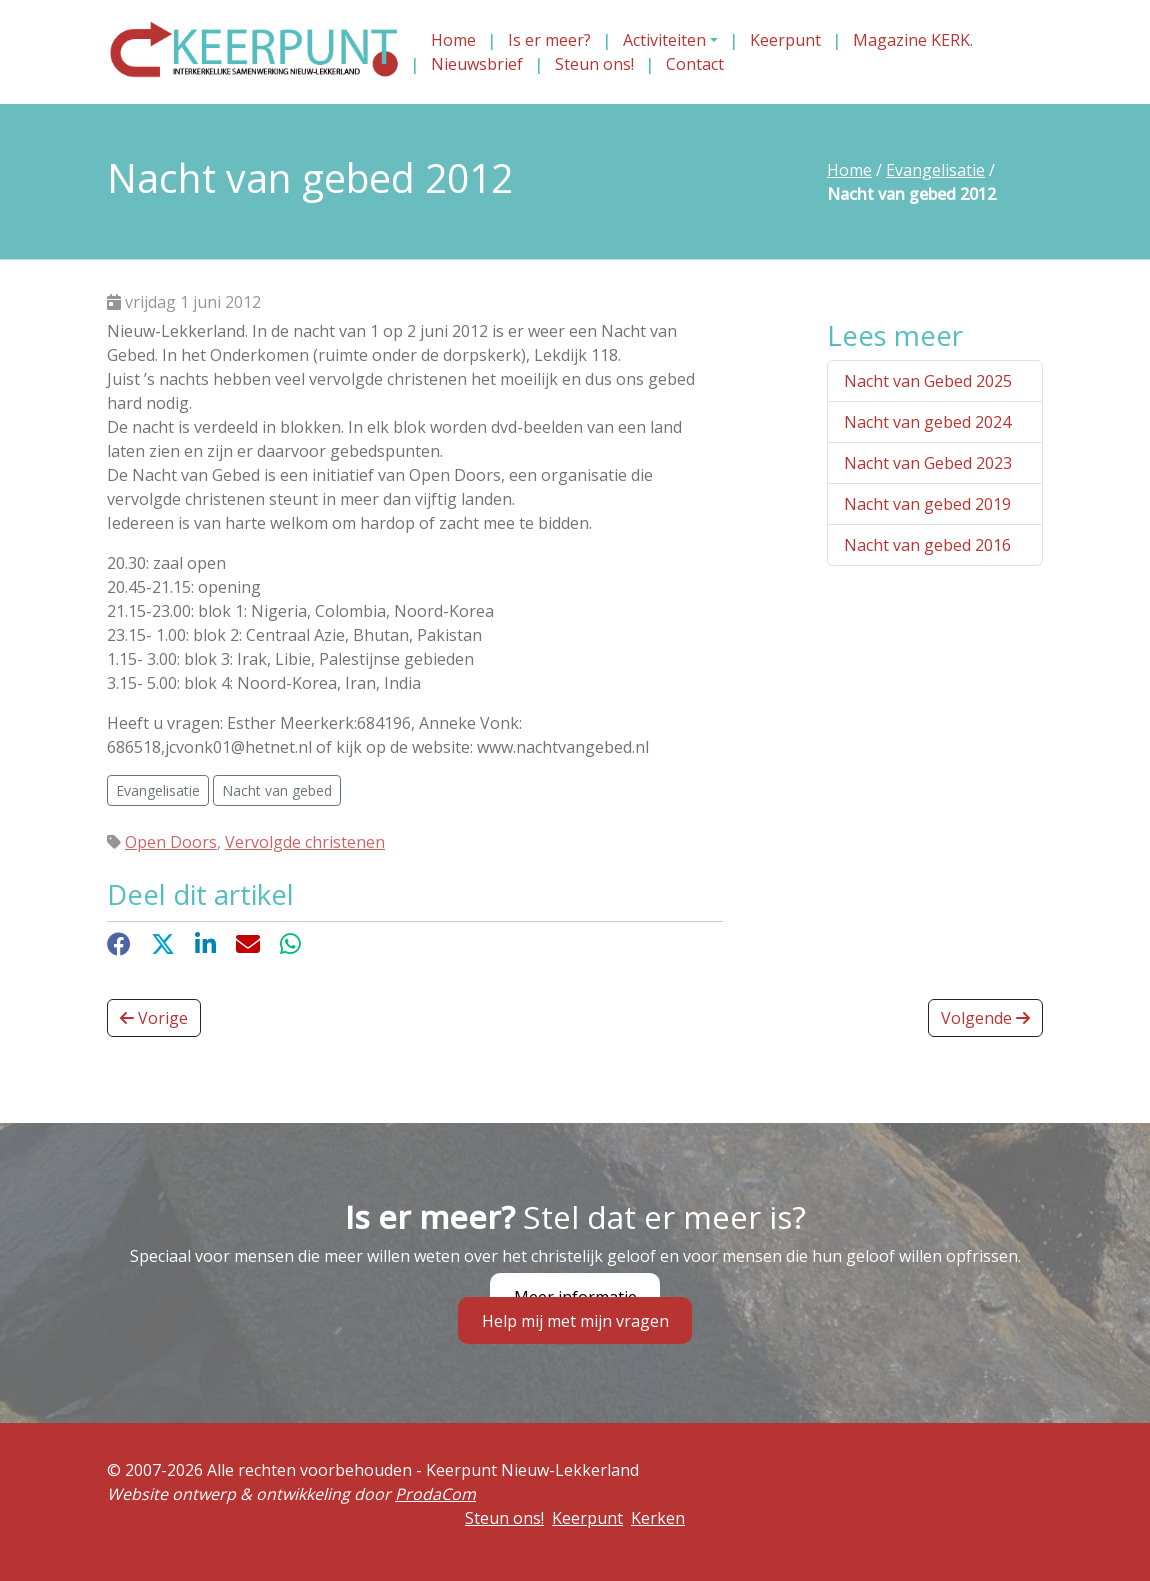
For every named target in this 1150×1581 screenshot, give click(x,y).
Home (453, 40)
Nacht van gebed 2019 (927, 504)
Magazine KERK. (913, 40)
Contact (695, 64)
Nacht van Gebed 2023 (928, 463)
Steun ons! (594, 64)
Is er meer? (549, 40)
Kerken (658, 1518)
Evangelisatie (935, 170)
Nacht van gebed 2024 (927, 422)
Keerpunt (785, 40)
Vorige (154, 1018)
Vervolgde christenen (305, 842)
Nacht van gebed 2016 (927, 545)
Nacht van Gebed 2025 (928, 381)
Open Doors (171, 842)
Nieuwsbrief (477, 64)
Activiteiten (664, 40)
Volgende (985, 1018)
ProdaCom (435, 1494)
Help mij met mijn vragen (575, 1320)
